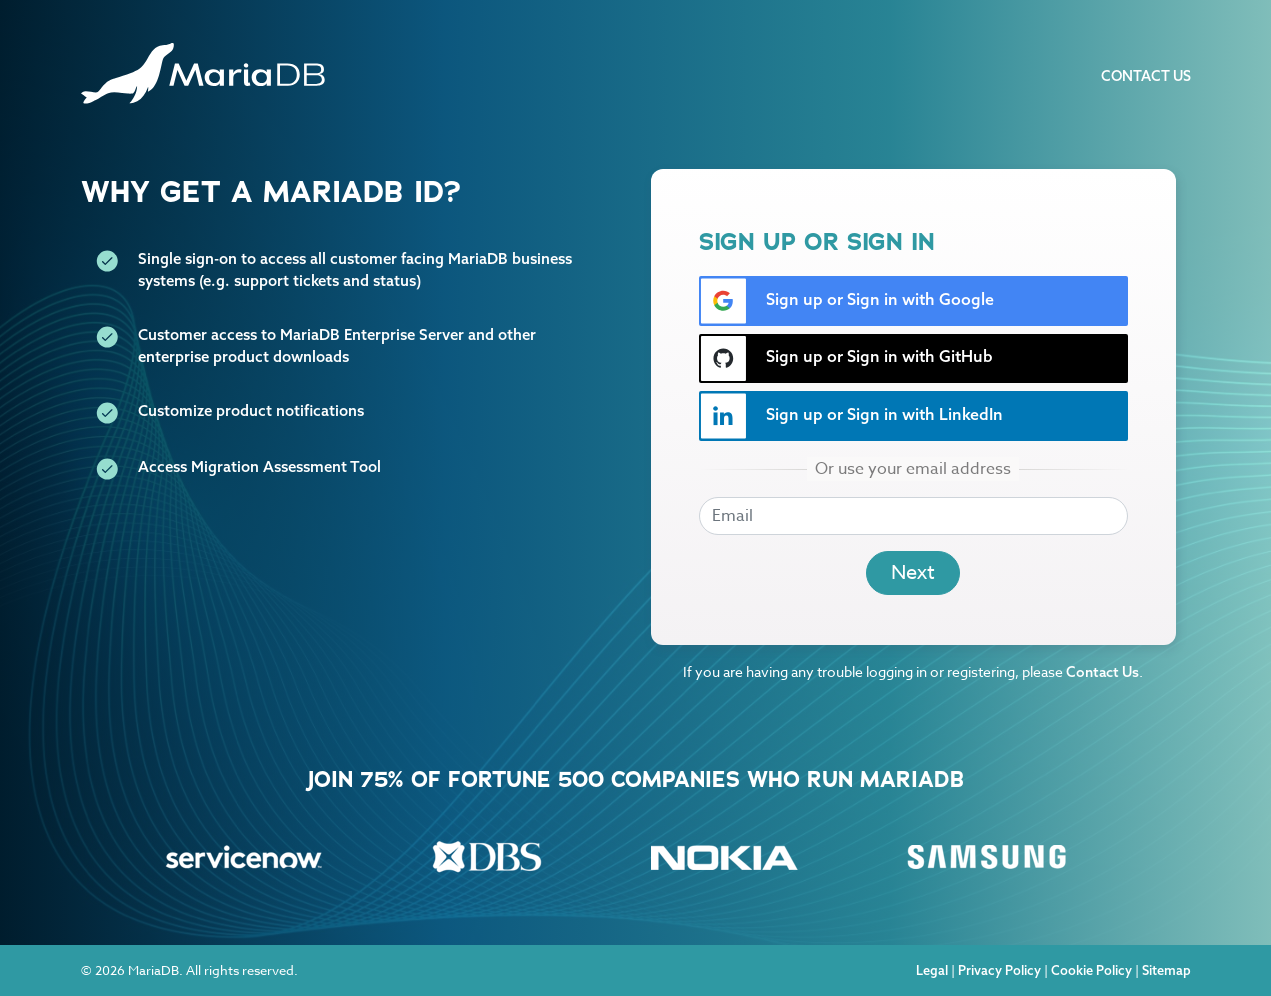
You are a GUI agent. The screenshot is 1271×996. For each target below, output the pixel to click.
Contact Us (1146, 76)
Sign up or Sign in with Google (847, 301)
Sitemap (1166, 970)
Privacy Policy (999, 970)
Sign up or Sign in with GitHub (846, 358)
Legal (932, 970)
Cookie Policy (1091, 970)
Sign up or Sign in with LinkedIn (851, 416)
